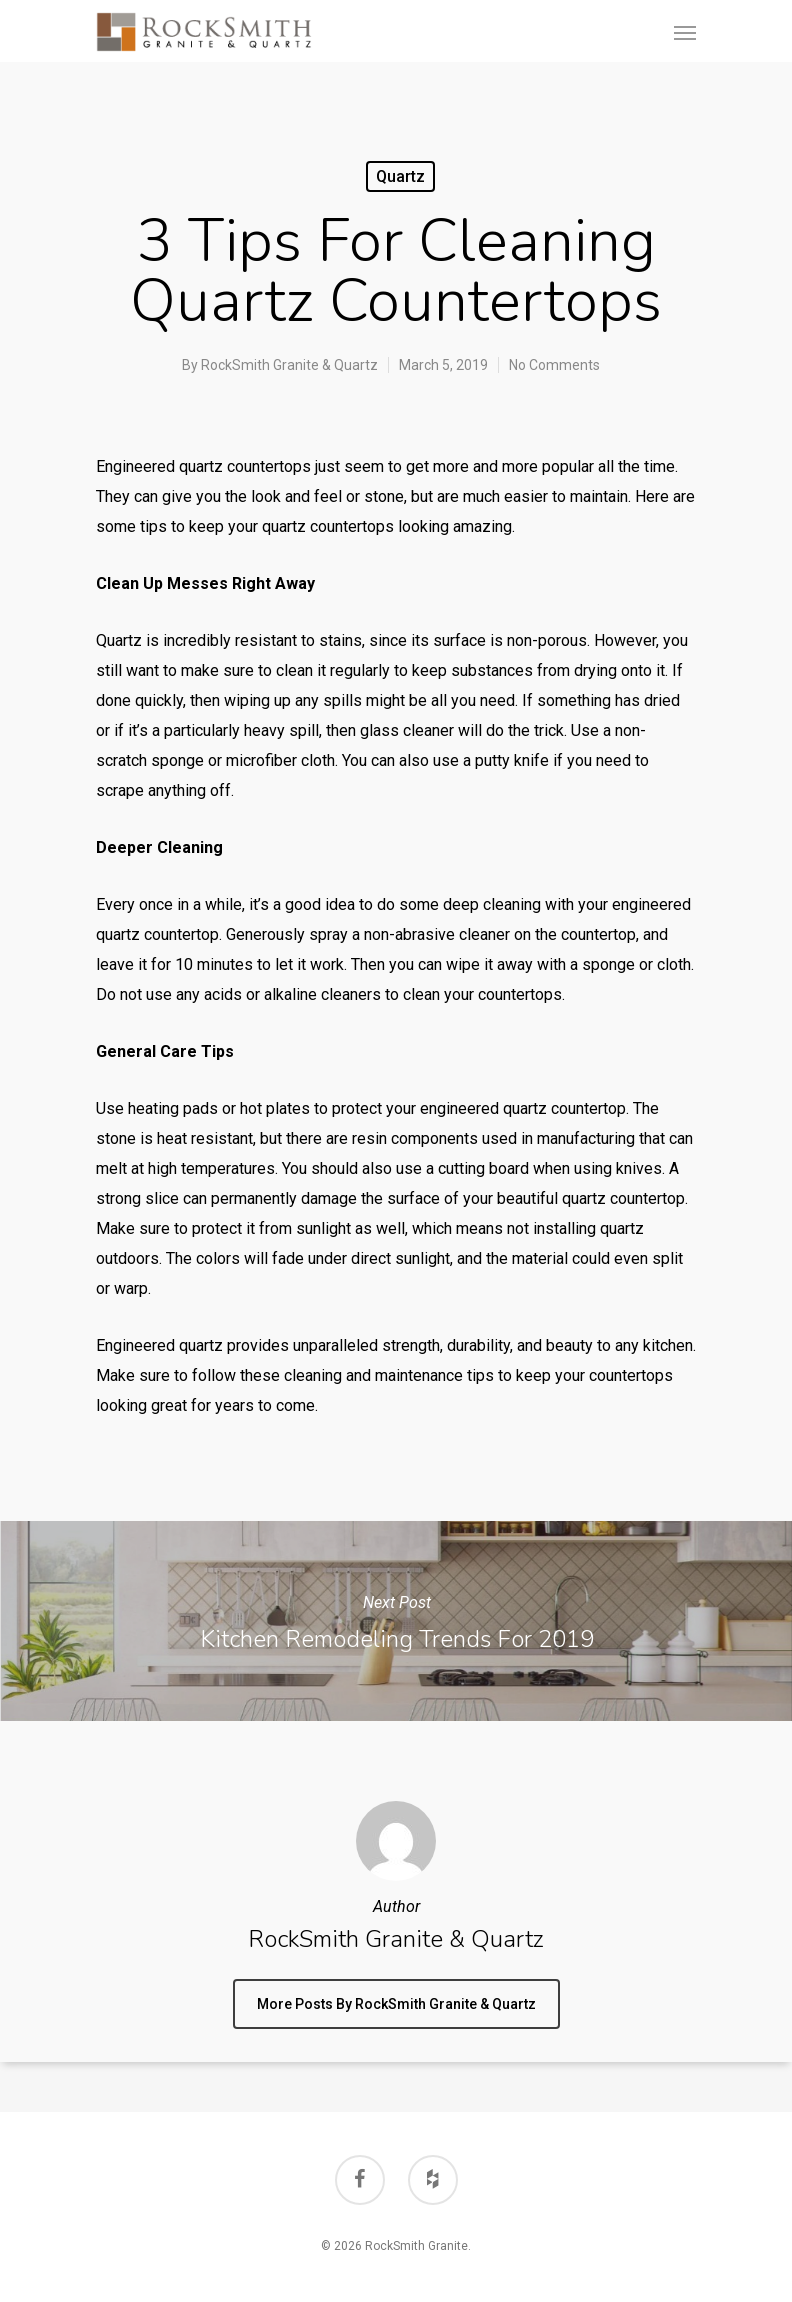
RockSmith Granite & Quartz (289, 365)
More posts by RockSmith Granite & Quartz (396, 2004)
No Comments (554, 365)
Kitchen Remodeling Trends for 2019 (396, 1621)
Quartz (400, 176)
